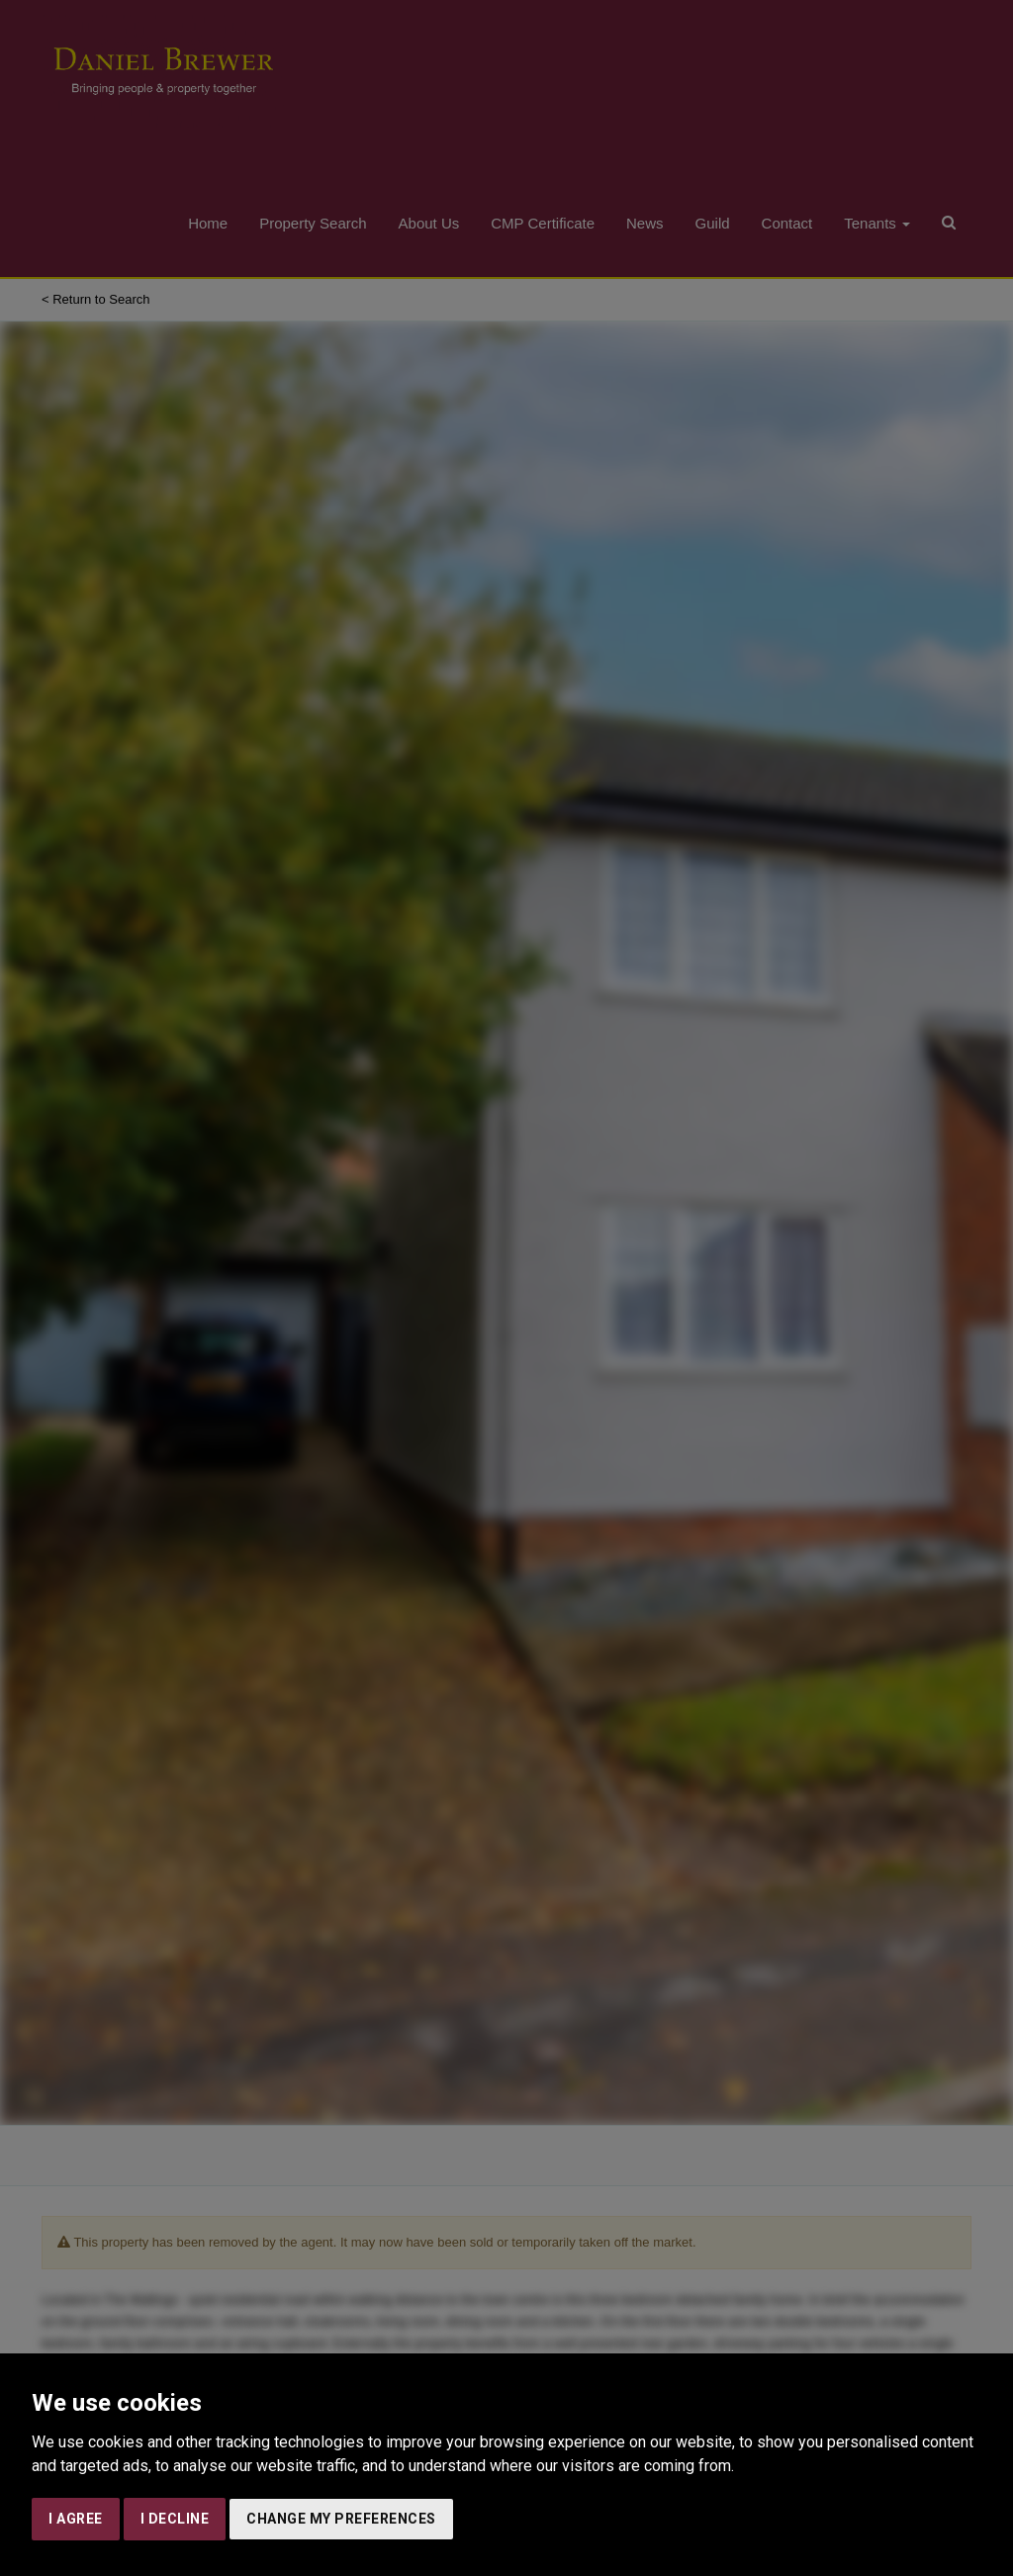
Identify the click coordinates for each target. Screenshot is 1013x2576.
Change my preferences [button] (341, 2519)
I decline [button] (175, 2519)
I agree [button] (75, 2519)
